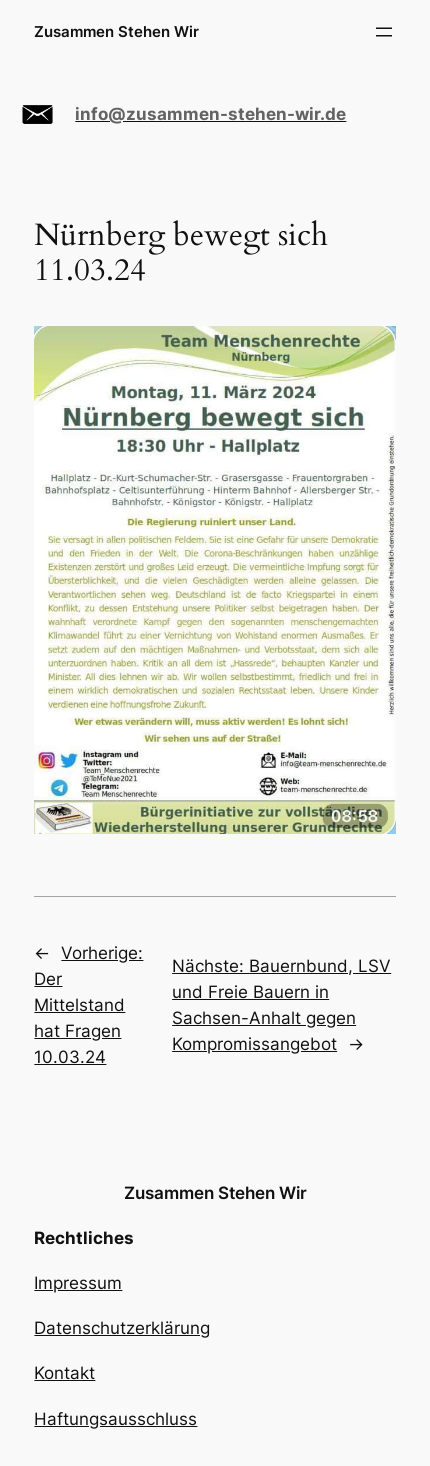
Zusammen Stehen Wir (116, 32)
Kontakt (64, 1373)
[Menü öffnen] (384, 32)
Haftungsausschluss (115, 1419)
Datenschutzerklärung (122, 1328)
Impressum (78, 1283)
